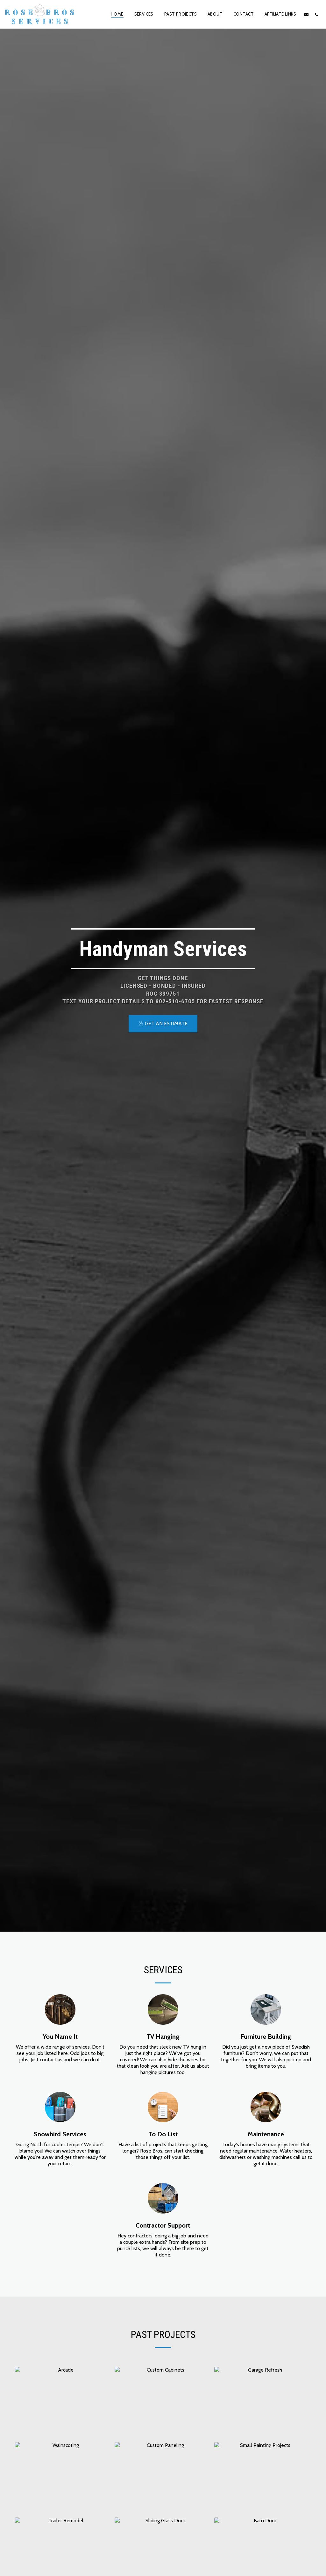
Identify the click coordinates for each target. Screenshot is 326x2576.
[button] (306, 14)
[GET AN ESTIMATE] (163, 1024)
